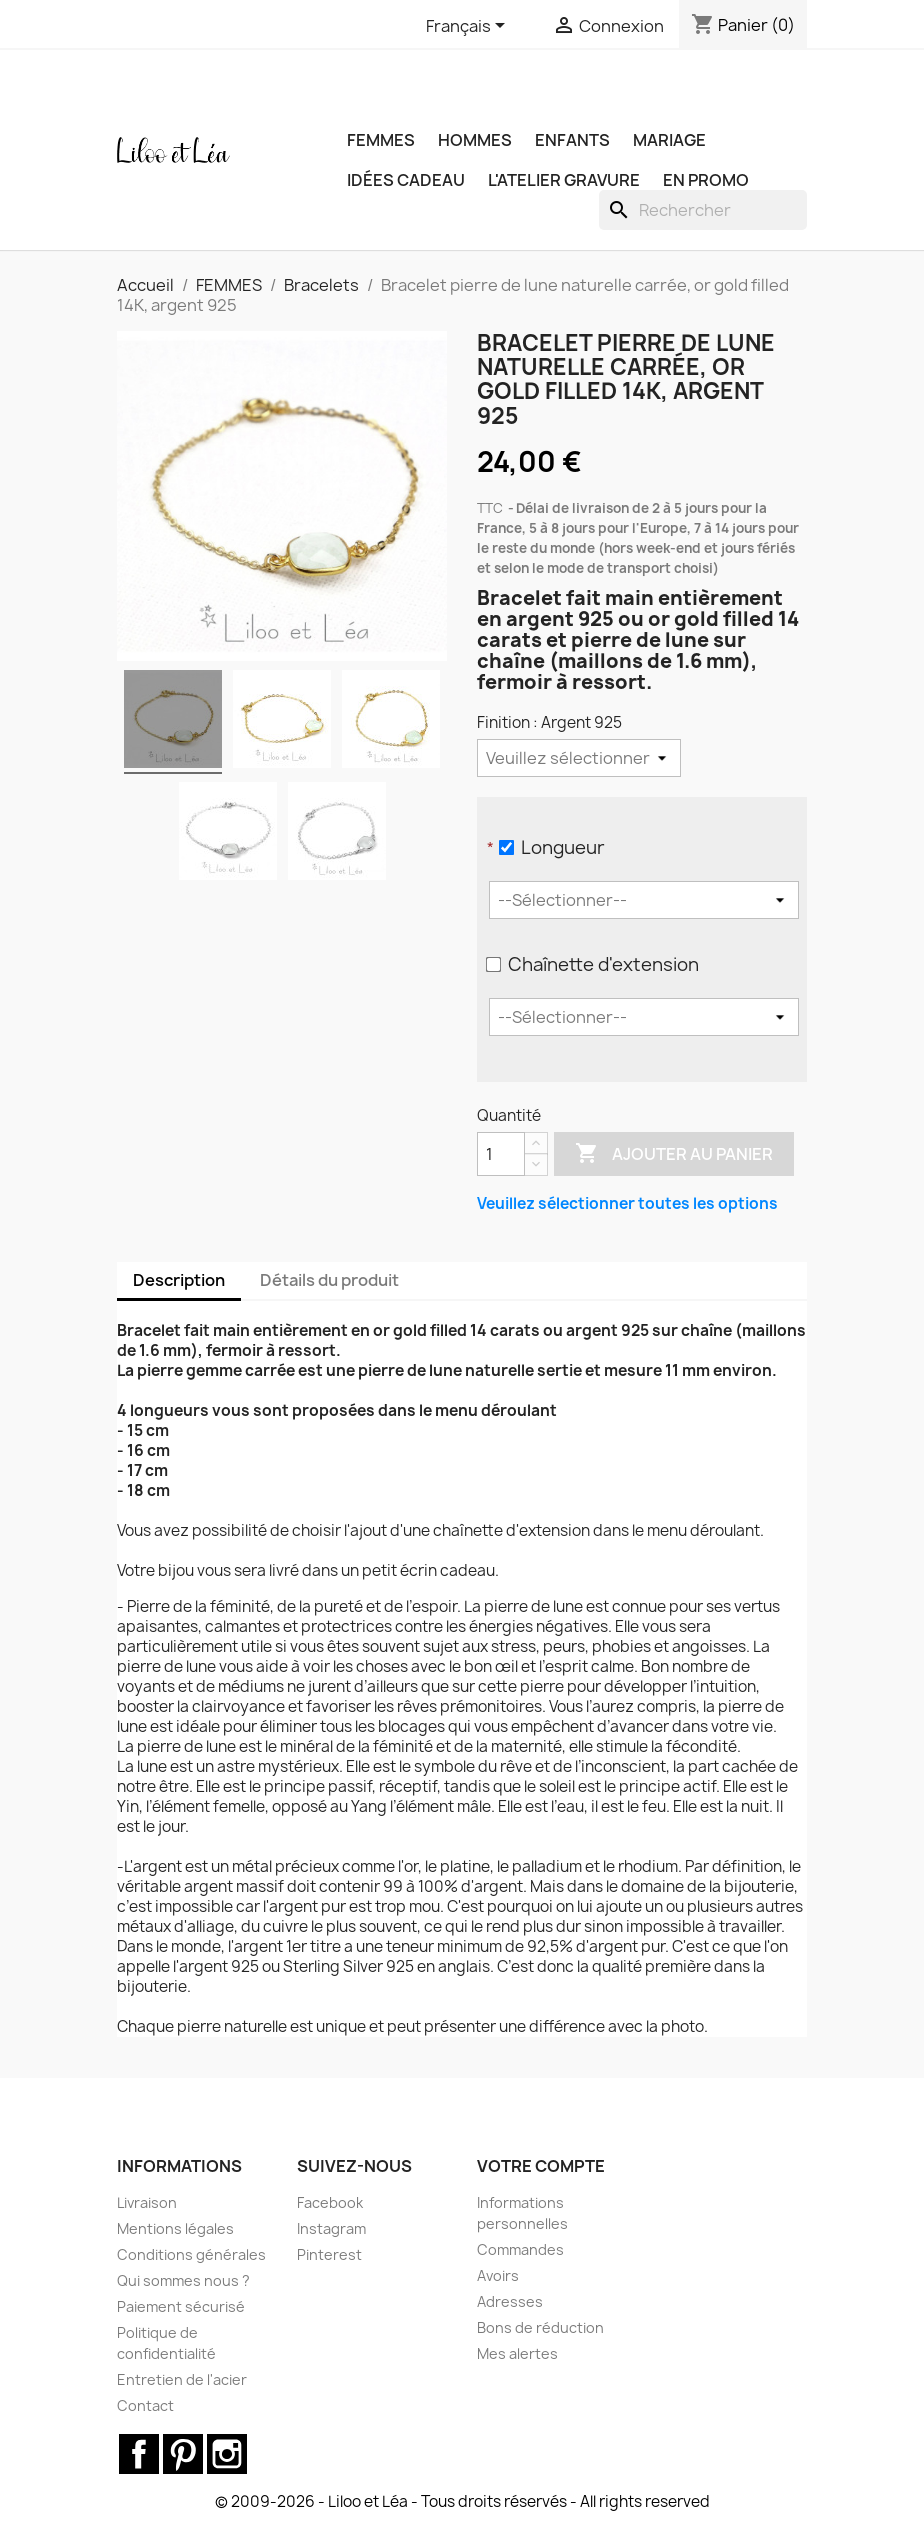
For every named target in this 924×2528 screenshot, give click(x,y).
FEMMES (381, 140)
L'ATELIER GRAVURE (564, 180)
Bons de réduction (540, 2327)
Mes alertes (517, 2353)
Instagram (331, 2228)
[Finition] (579, 758)
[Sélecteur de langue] (469, 27)
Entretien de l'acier (182, 2379)
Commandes (520, 2249)
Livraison (147, 2202)
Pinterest (329, 2254)
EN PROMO (706, 180)
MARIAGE (669, 140)
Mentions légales (175, 2228)
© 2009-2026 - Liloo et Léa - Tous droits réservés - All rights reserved (462, 2501)
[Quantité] (501, 1154)
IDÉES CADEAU (406, 180)
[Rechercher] (703, 210)
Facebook (330, 2202)
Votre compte (541, 2166)
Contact (145, 2405)
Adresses (510, 2301)
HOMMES (475, 140)
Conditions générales (191, 2254)
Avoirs (498, 2275)
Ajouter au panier (674, 1154)
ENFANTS (572, 140)
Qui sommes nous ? (183, 2280)
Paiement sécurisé (181, 2306)
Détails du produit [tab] (329, 1280)
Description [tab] (179, 1280)
